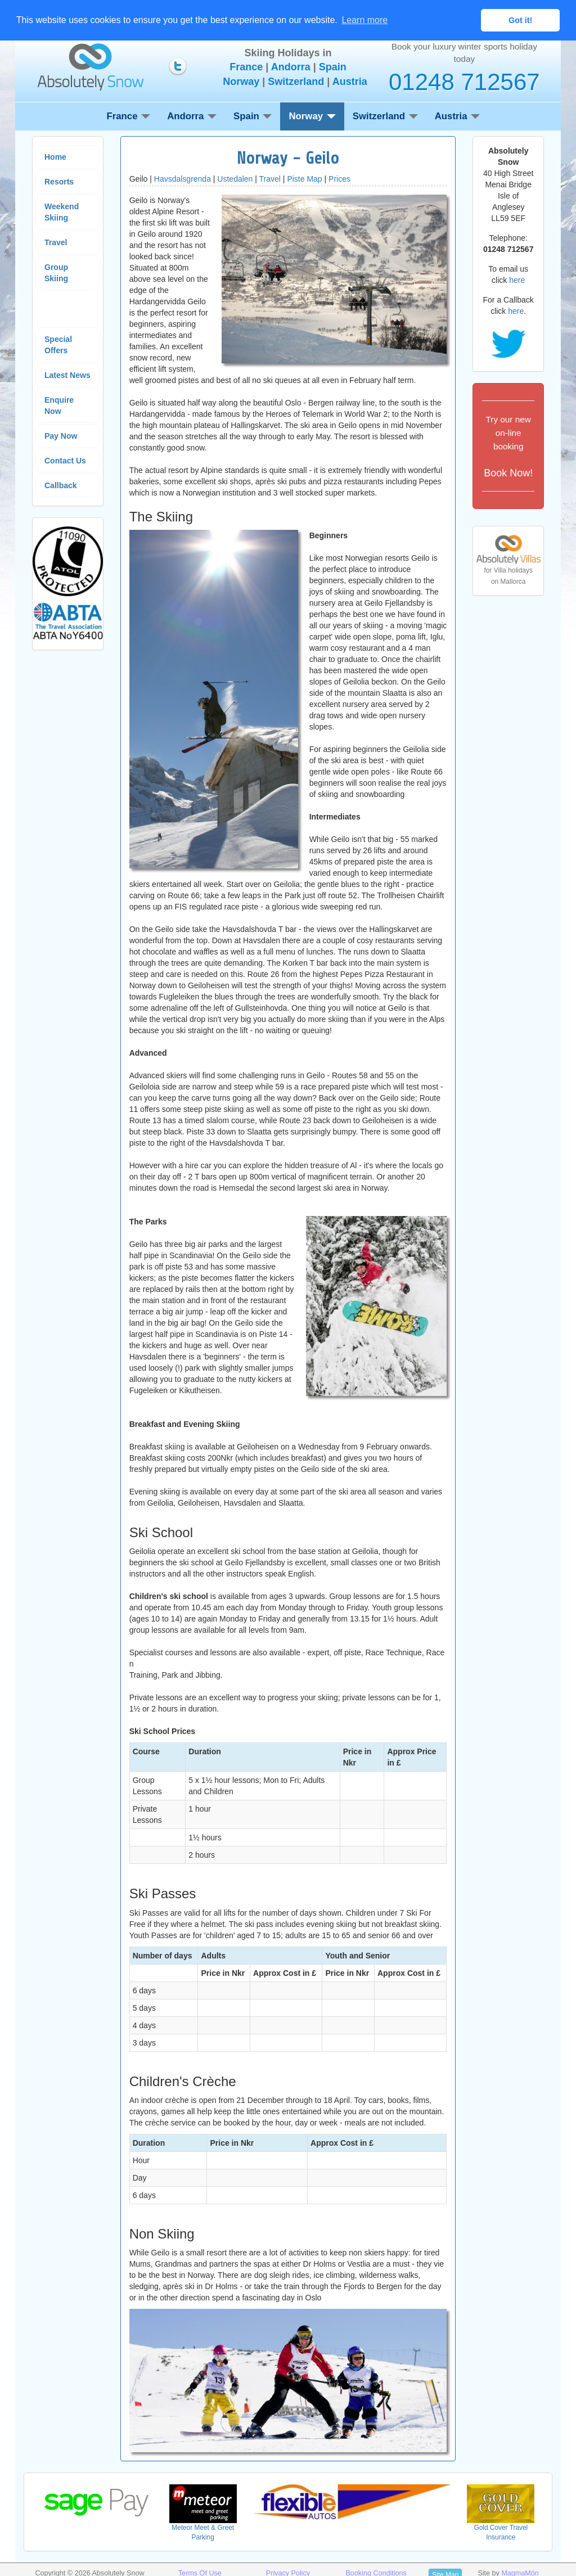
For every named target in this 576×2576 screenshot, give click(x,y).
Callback (60, 484)
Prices (339, 178)
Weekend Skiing (61, 211)
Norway (241, 81)
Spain (332, 67)
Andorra (290, 67)
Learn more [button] (364, 20)
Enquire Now (59, 405)
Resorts (59, 181)
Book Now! (508, 445)
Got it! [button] (520, 20)
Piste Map (304, 178)
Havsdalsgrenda (182, 178)
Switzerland (296, 81)
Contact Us (65, 460)
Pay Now (60, 435)
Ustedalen (235, 178)
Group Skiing (56, 272)
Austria (349, 81)
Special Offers (58, 344)
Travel (55, 241)
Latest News (67, 374)
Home (55, 156)
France (246, 67)
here (517, 279)
